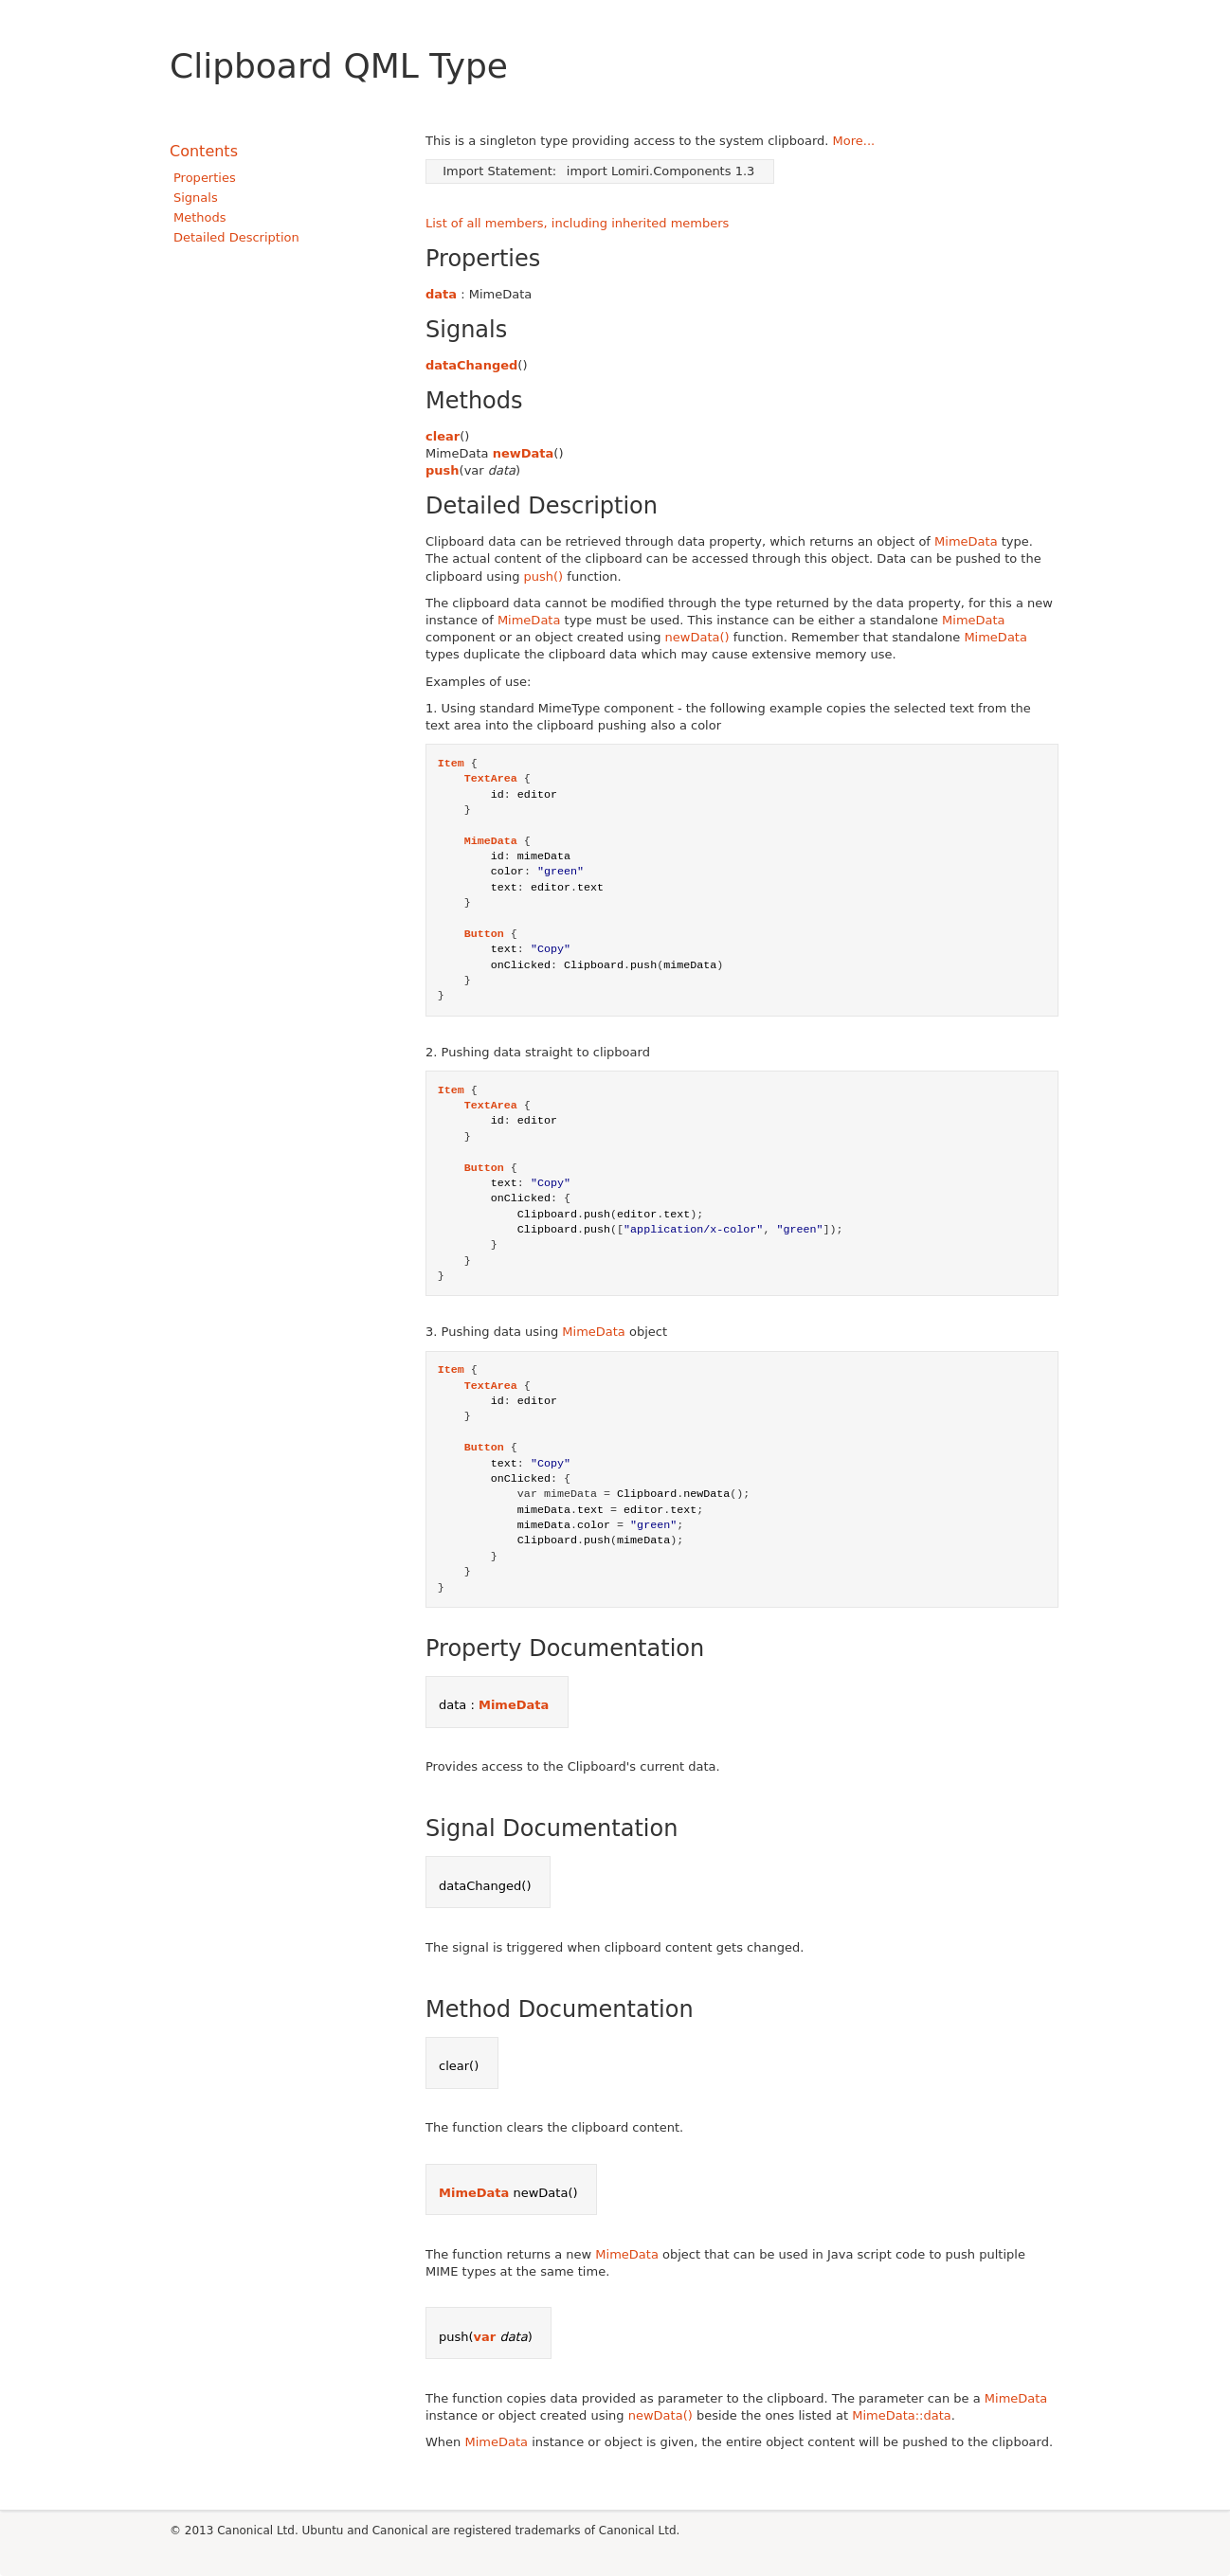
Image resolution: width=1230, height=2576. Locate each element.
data (441, 294)
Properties (204, 178)
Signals (195, 197)
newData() (697, 637)
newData (523, 453)
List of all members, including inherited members (577, 223)
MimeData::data (901, 2415)
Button (484, 934)
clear (442, 436)
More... (854, 141)
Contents (204, 151)
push (442, 470)
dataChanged (471, 365)
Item (451, 763)
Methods (199, 217)
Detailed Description (236, 237)
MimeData (966, 541)
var (485, 2337)
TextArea (490, 778)
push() (544, 576)
